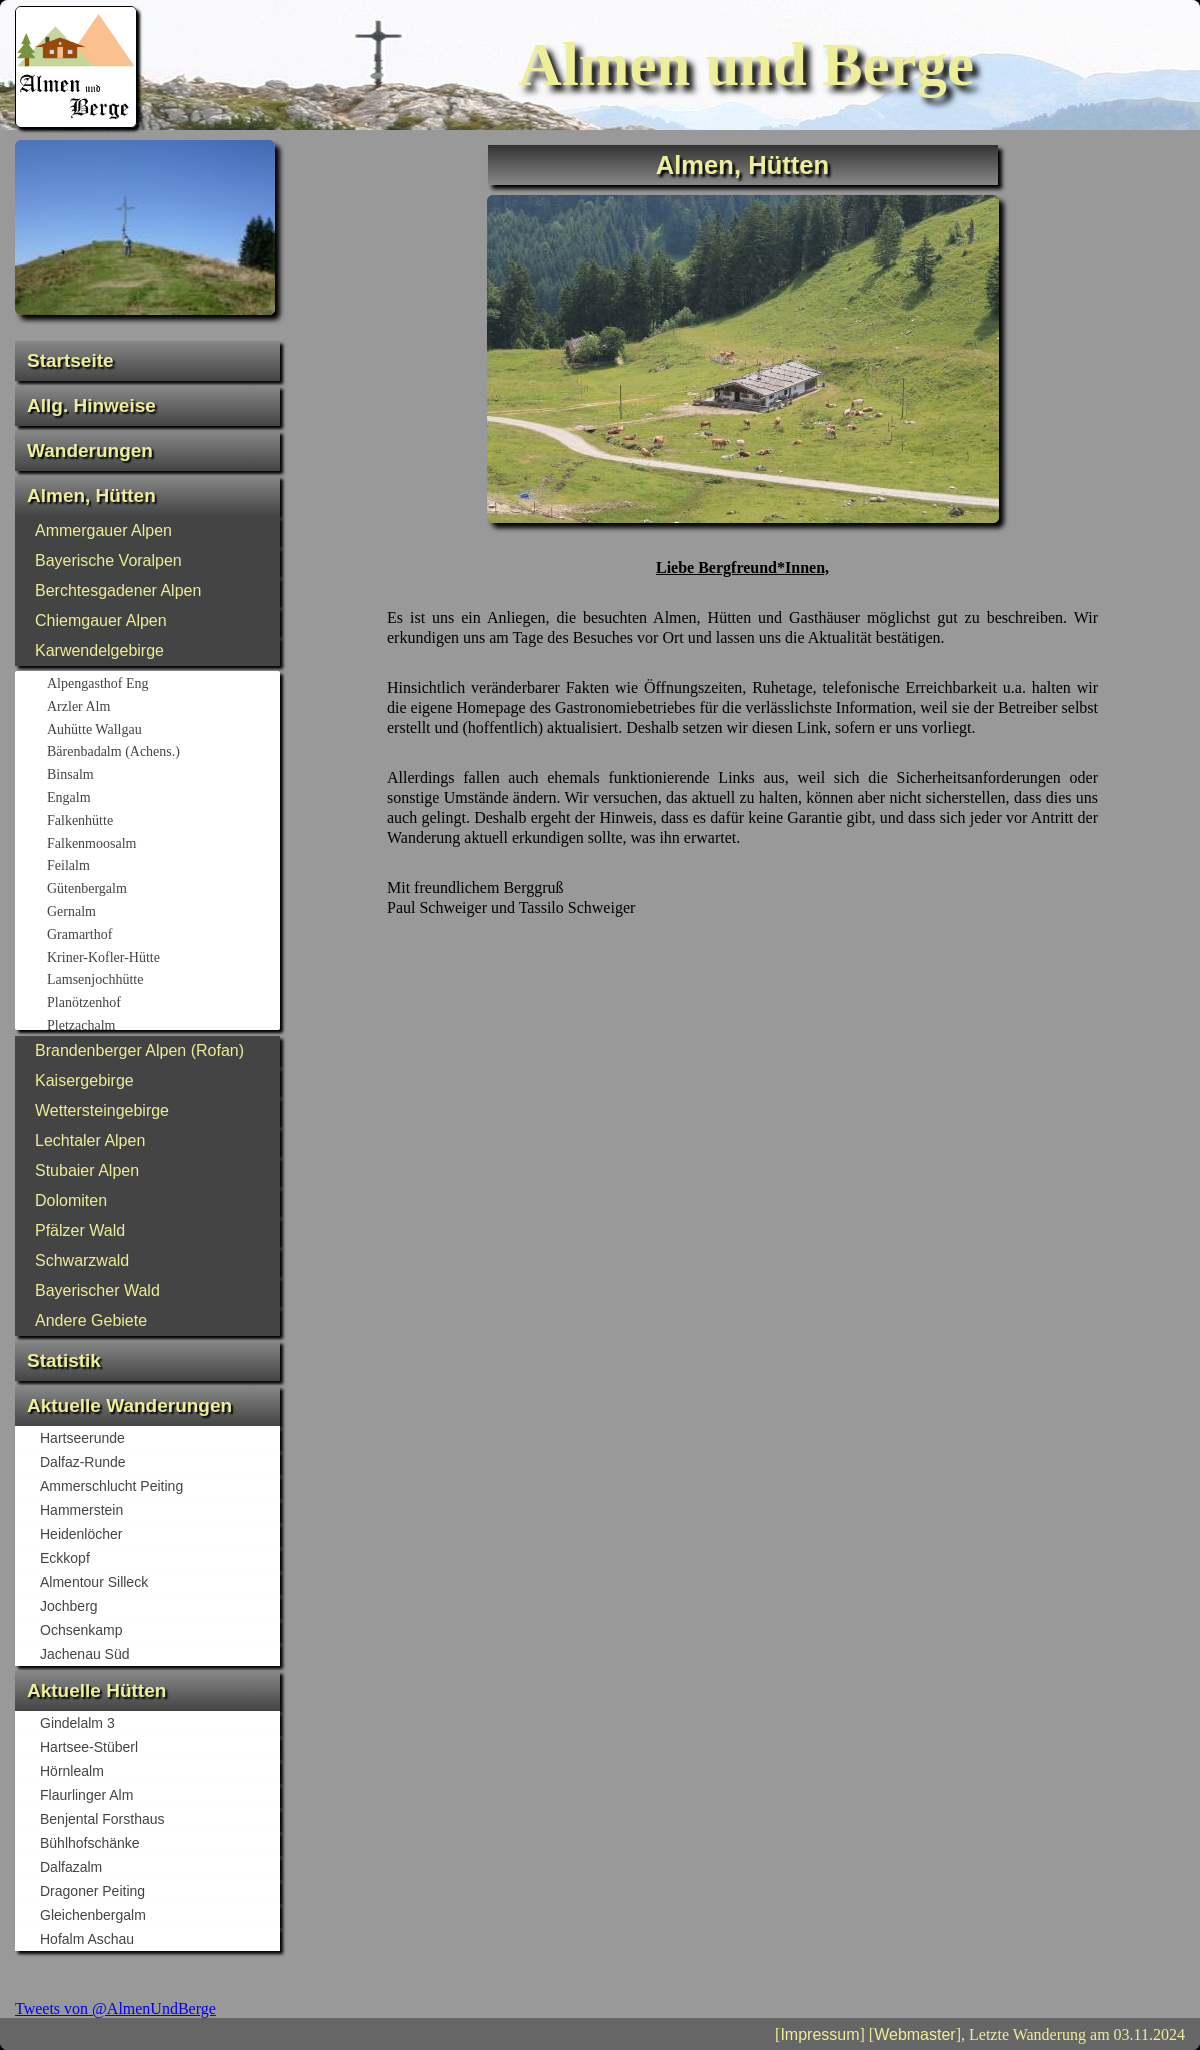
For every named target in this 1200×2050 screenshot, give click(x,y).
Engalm (162, 799)
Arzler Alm (162, 708)
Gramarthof (162, 936)
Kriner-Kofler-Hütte (162, 959)
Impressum (819, 2034)
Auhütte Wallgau (162, 731)
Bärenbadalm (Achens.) (162, 753)
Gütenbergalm (162, 890)
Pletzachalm (162, 1027)
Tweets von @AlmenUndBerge (115, 2008)
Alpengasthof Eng (162, 685)
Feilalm (162, 867)
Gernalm (162, 913)
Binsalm (162, 776)
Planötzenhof (162, 1004)
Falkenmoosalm (162, 845)
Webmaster (915, 2034)
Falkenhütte (162, 822)
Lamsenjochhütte (162, 981)
